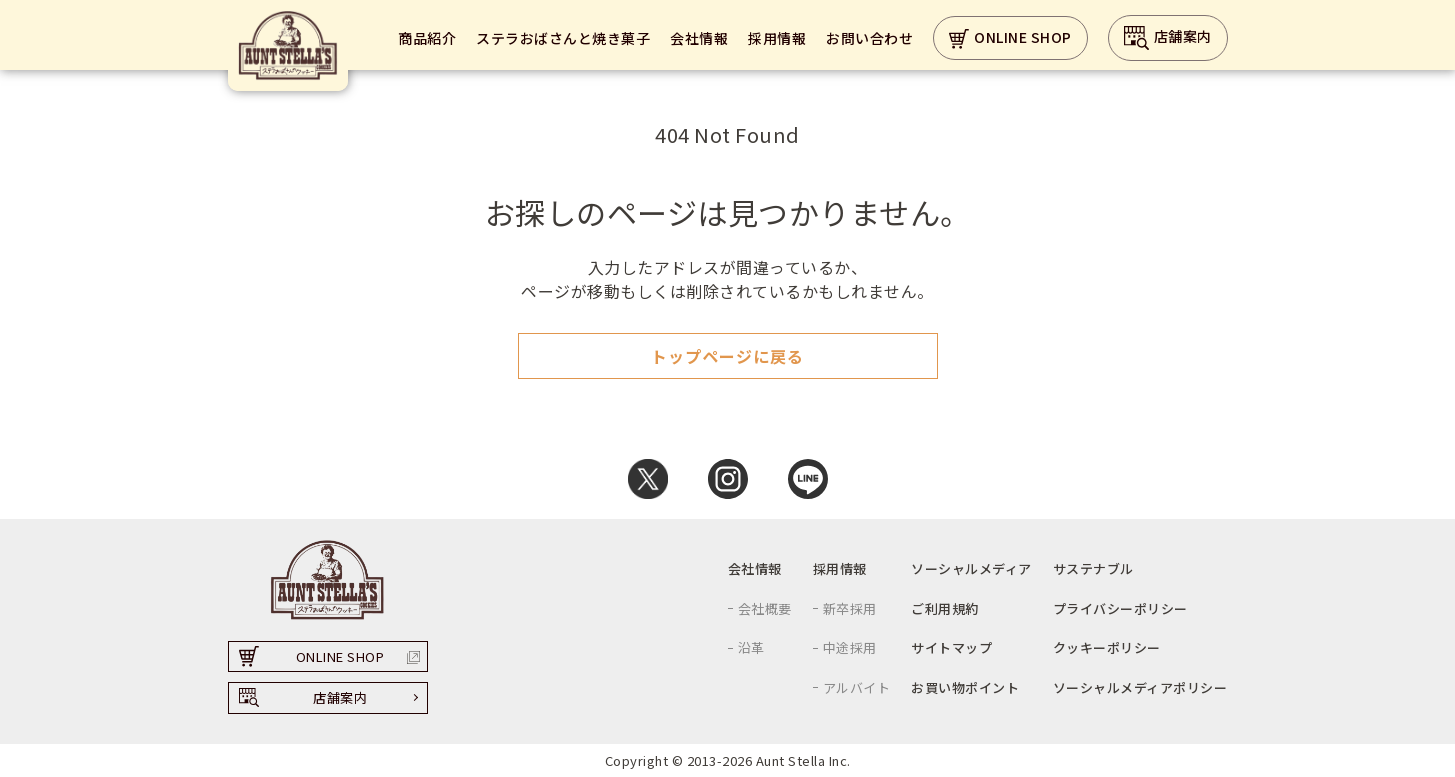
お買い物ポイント (965, 687)
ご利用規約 (945, 608)
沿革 (751, 647)
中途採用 (850, 647)
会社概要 (765, 608)
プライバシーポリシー (1120, 608)
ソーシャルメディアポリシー (1140, 687)
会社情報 (699, 38)
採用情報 (777, 38)
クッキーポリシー (1107, 647)
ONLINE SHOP (1010, 38)
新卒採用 (850, 608)
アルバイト (857, 687)
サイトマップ (951, 647)
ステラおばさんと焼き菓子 (563, 38)
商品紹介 (427, 38)
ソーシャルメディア (971, 568)
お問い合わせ (869, 38)
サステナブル (1093, 568)
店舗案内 (1168, 38)
